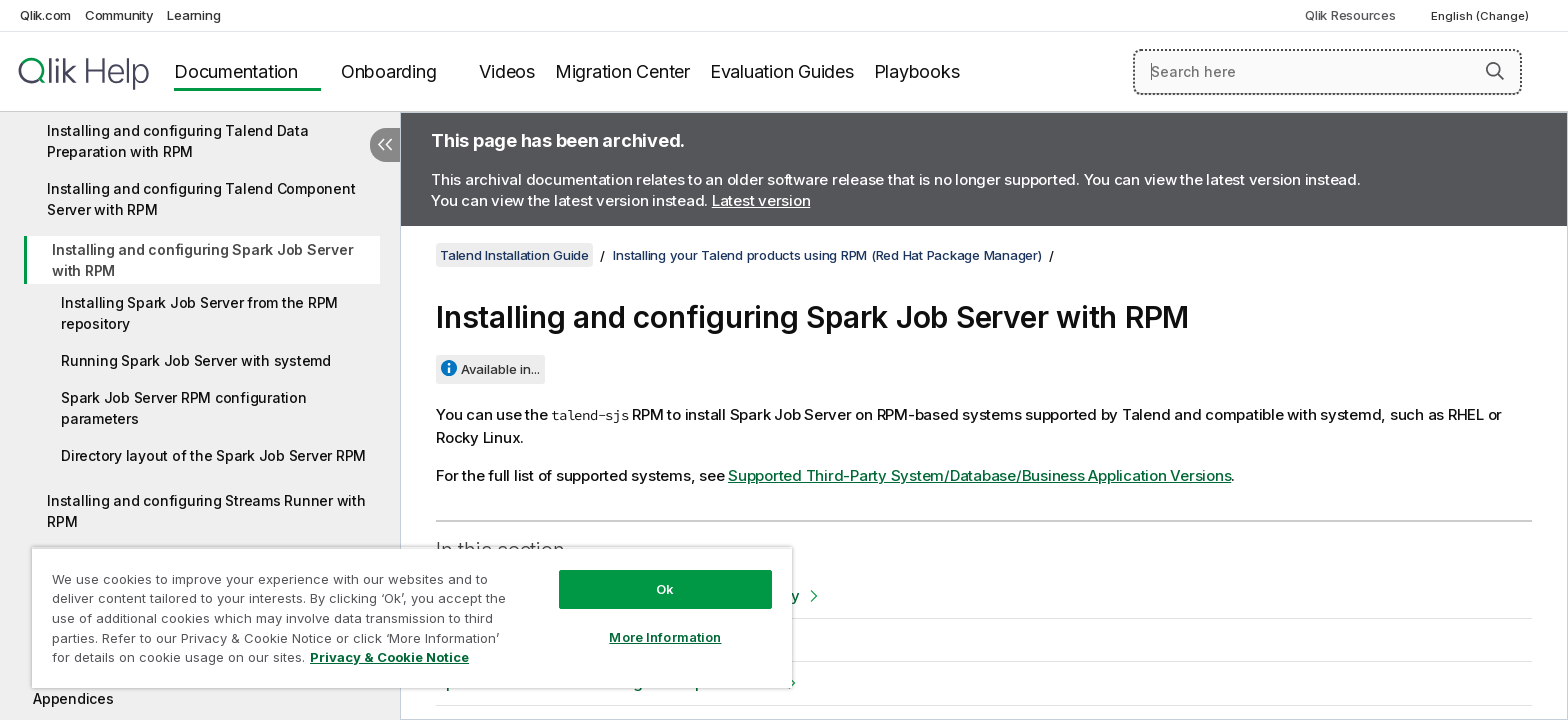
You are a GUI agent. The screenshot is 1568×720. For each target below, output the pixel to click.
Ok (665, 589)
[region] (412, 617)
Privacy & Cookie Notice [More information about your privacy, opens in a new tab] (389, 657)
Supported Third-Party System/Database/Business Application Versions (979, 475)
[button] (1495, 71)
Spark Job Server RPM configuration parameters (184, 408)
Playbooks (917, 71)
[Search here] (1327, 72)
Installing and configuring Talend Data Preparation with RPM (178, 141)
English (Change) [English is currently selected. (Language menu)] (1481, 16)
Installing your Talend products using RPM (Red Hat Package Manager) (827, 255)
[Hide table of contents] (385, 145)
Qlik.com (45, 15)
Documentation (236, 71)
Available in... (500, 369)
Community (119, 15)
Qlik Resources (1350, 15)
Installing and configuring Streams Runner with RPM (206, 511)
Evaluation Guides (782, 71)
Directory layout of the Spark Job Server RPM (213, 455)
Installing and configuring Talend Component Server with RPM (201, 199)
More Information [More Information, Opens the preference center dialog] (665, 637)
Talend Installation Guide (514, 255)
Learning (193, 15)
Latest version (761, 200)
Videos (507, 71)
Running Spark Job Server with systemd (196, 360)
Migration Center (622, 71)
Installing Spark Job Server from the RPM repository (199, 313)
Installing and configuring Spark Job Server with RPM (202, 260)
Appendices (73, 698)
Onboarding (389, 71)
